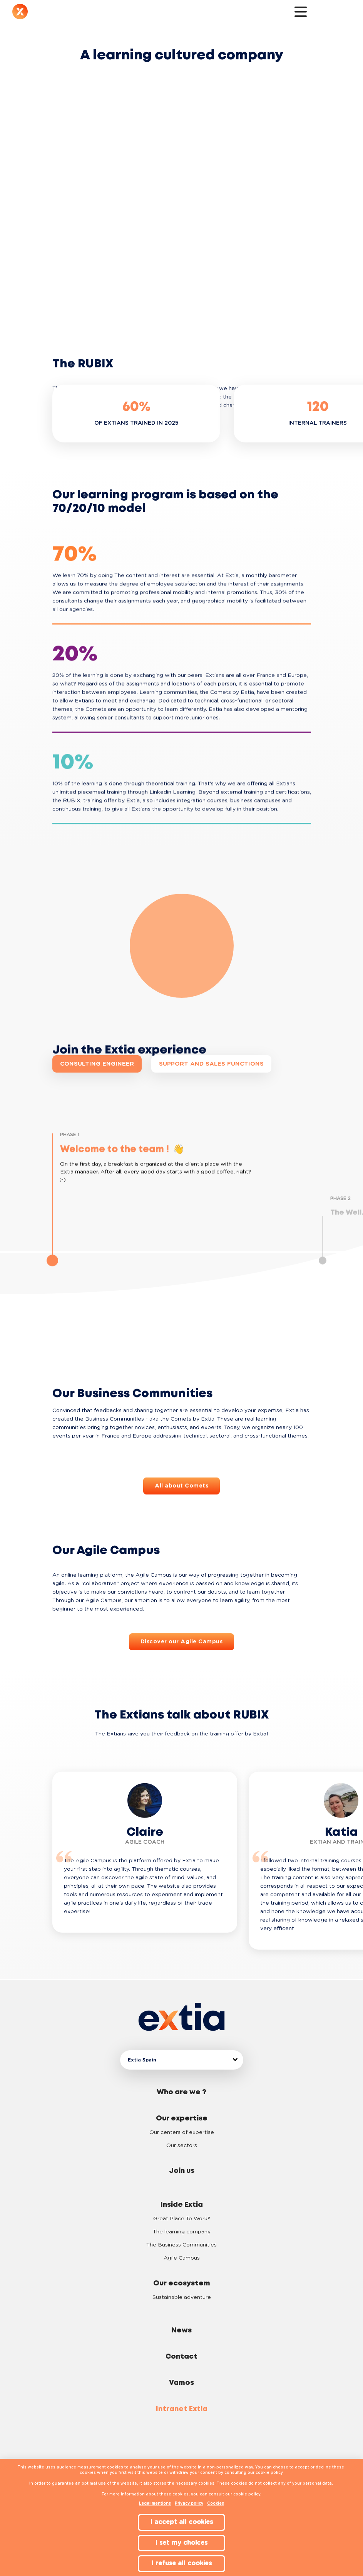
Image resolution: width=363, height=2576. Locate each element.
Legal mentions (155, 2503)
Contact (181, 2357)
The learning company (182, 2232)
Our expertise (181, 2118)
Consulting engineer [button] (97, 1064)
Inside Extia (182, 2205)
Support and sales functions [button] (211, 1064)
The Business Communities (181, 2245)
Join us (181, 2171)
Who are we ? (181, 2092)
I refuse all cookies (182, 2563)
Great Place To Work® (181, 2218)
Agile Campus (182, 2258)
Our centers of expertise (181, 2132)
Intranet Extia (181, 2409)
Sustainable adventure (181, 2297)
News (181, 2330)
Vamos (181, 2383)
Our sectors (181, 2145)
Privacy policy (189, 2503)
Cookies (215, 2503)
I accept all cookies (182, 2522)
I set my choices (181, 2543)
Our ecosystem (181, 2283)
